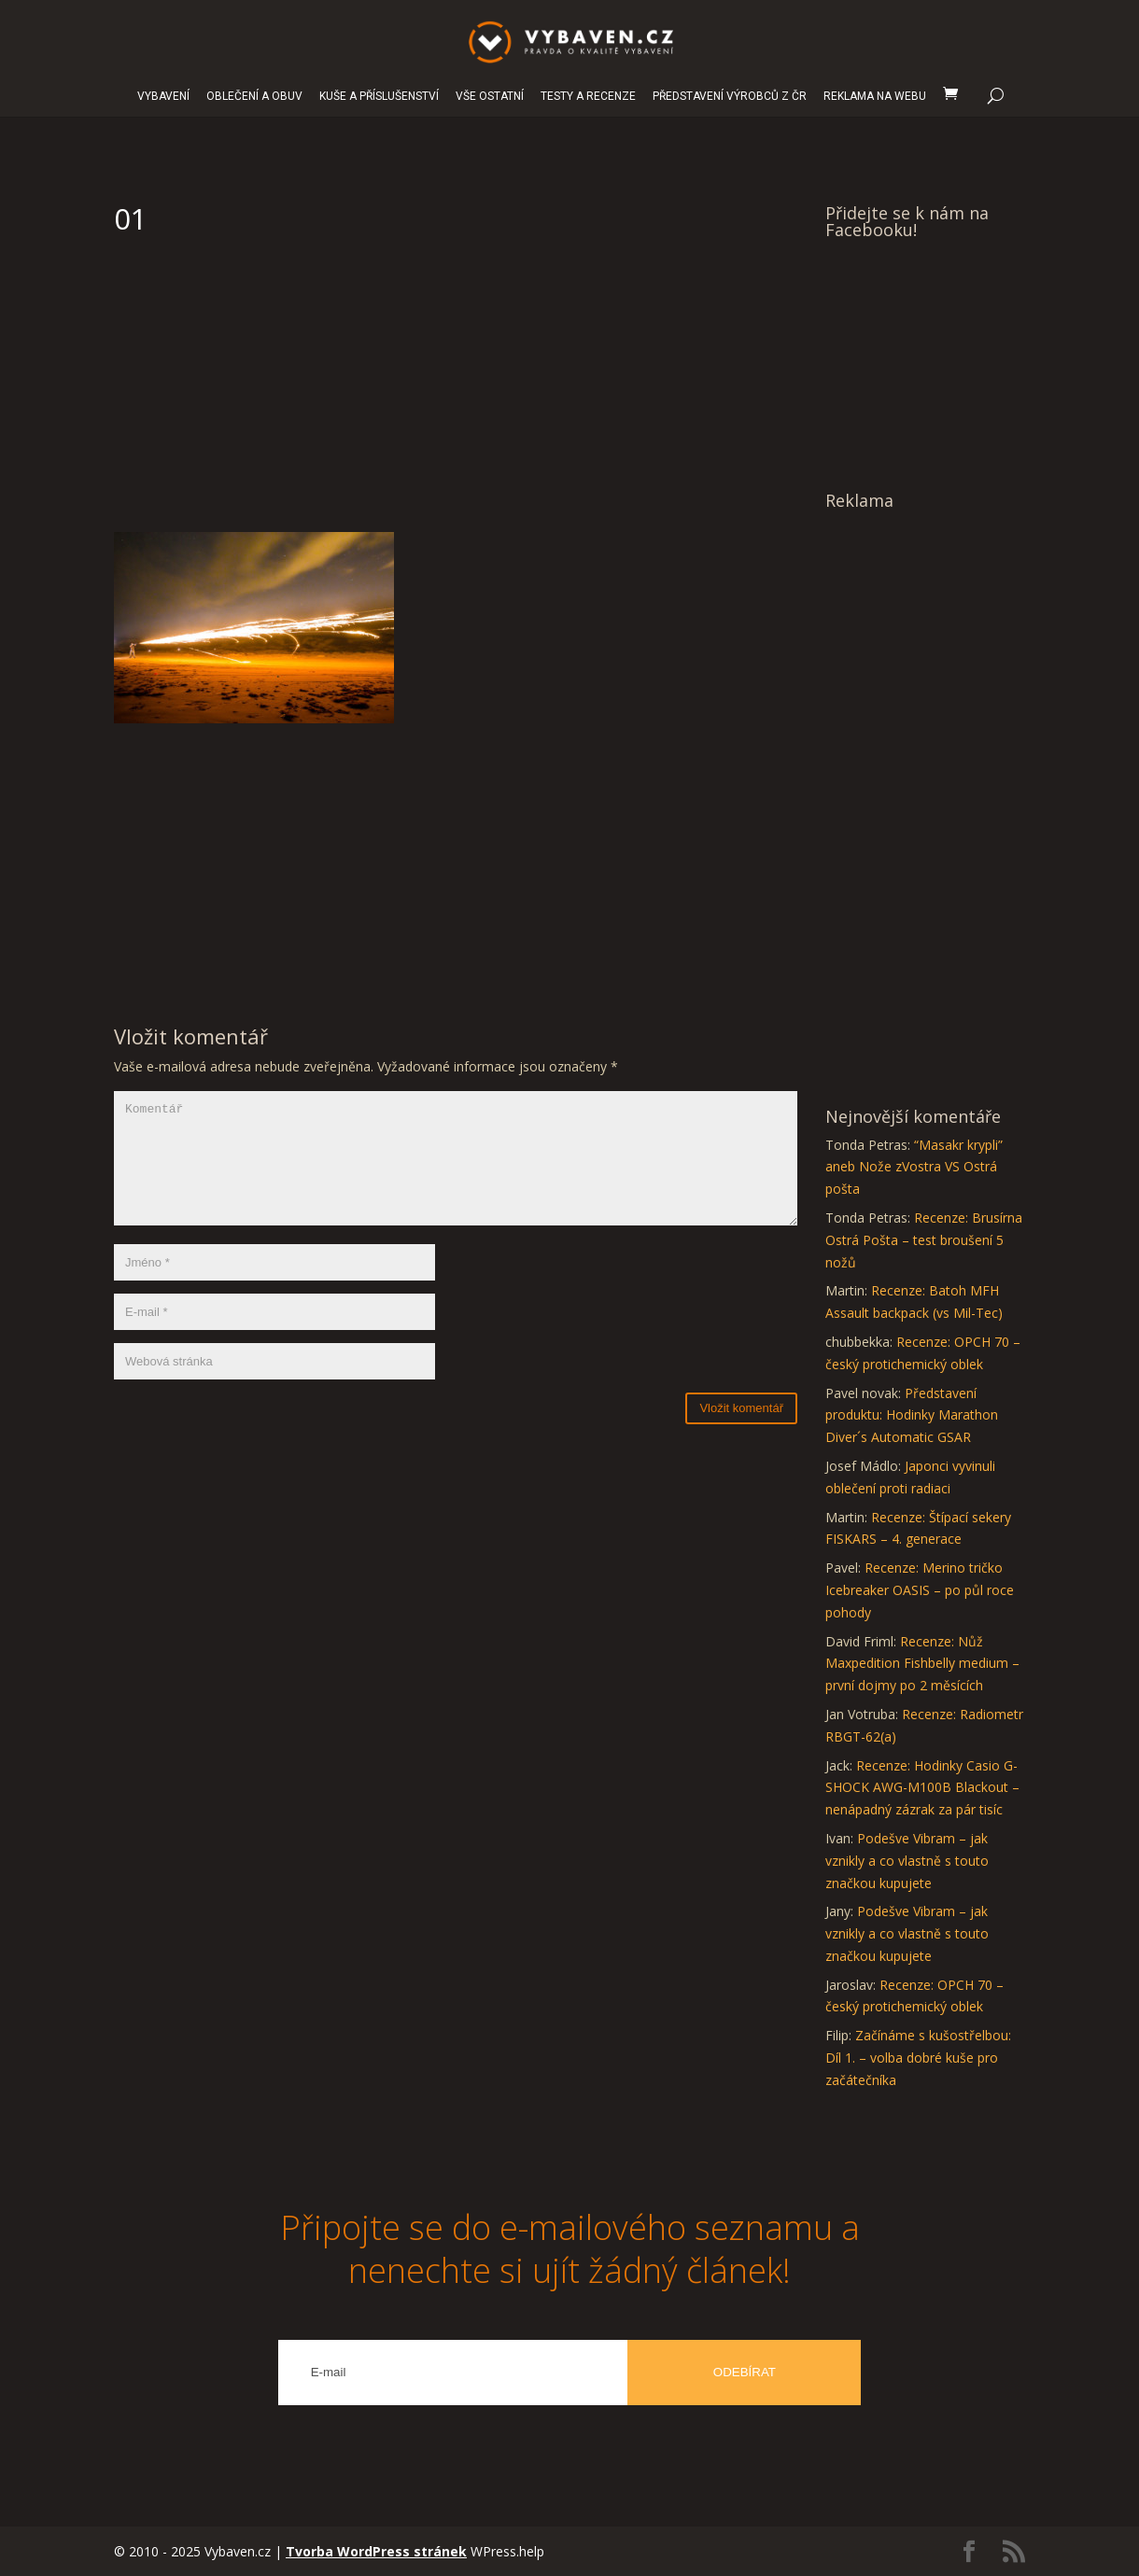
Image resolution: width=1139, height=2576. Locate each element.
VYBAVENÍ (163, 97)
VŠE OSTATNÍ (490, 97)
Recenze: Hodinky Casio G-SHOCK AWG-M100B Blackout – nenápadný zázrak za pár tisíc (922, 1788)
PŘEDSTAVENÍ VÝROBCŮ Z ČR (730, 97)
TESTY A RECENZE (588, 97)
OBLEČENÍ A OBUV (254, 97)
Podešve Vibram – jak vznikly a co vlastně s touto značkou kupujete (907, 1860)
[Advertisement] (455, 392)
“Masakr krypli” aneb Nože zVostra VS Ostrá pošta (914, 1167)
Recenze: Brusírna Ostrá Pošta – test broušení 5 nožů (923, 1240)
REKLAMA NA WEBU (874, 97)
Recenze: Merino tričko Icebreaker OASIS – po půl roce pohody (919, 1590)
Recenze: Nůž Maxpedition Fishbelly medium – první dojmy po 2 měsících (922, 1663)
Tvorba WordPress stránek (376, 2551)
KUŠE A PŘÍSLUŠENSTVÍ (379, 97)
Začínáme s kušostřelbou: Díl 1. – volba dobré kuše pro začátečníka (918, 2057)
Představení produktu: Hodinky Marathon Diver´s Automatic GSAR (911, 1415)
